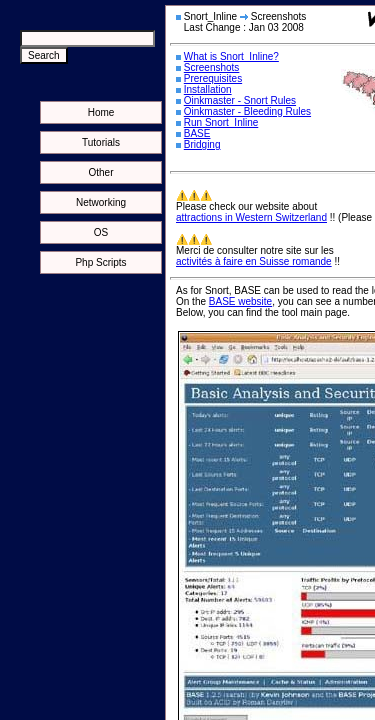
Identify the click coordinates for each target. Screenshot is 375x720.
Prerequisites (213, 78)
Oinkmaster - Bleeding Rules (247, 111)
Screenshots (212, 67)
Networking (101, 202)
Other (100, 172)
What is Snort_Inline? (231, 56)
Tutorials (101, 142)
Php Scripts (100, 262)
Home (101, 112)
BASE (197, 133)
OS (101, 232)
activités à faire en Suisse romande (254, 261)
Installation (208, 89)
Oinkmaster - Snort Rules (240, 100)
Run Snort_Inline (221, 122)
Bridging (202, 144)
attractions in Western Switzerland (251, 217)
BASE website (240, 301)
